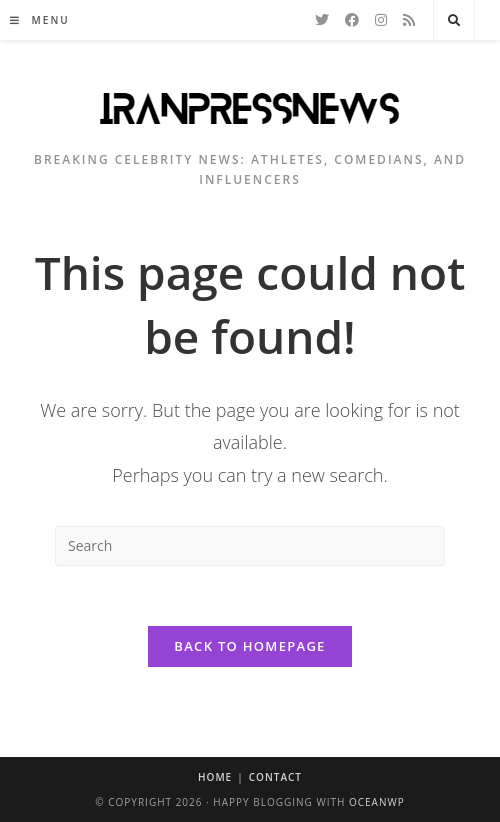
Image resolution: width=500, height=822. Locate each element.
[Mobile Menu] (40, 20)
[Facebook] (352, 20)
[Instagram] (381, 20)
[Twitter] (322, 20)
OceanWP (377, 802)
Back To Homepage (249, 646)
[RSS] (409, 20)
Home (215, 777)
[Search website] (454, 21)
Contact (275, 777)
